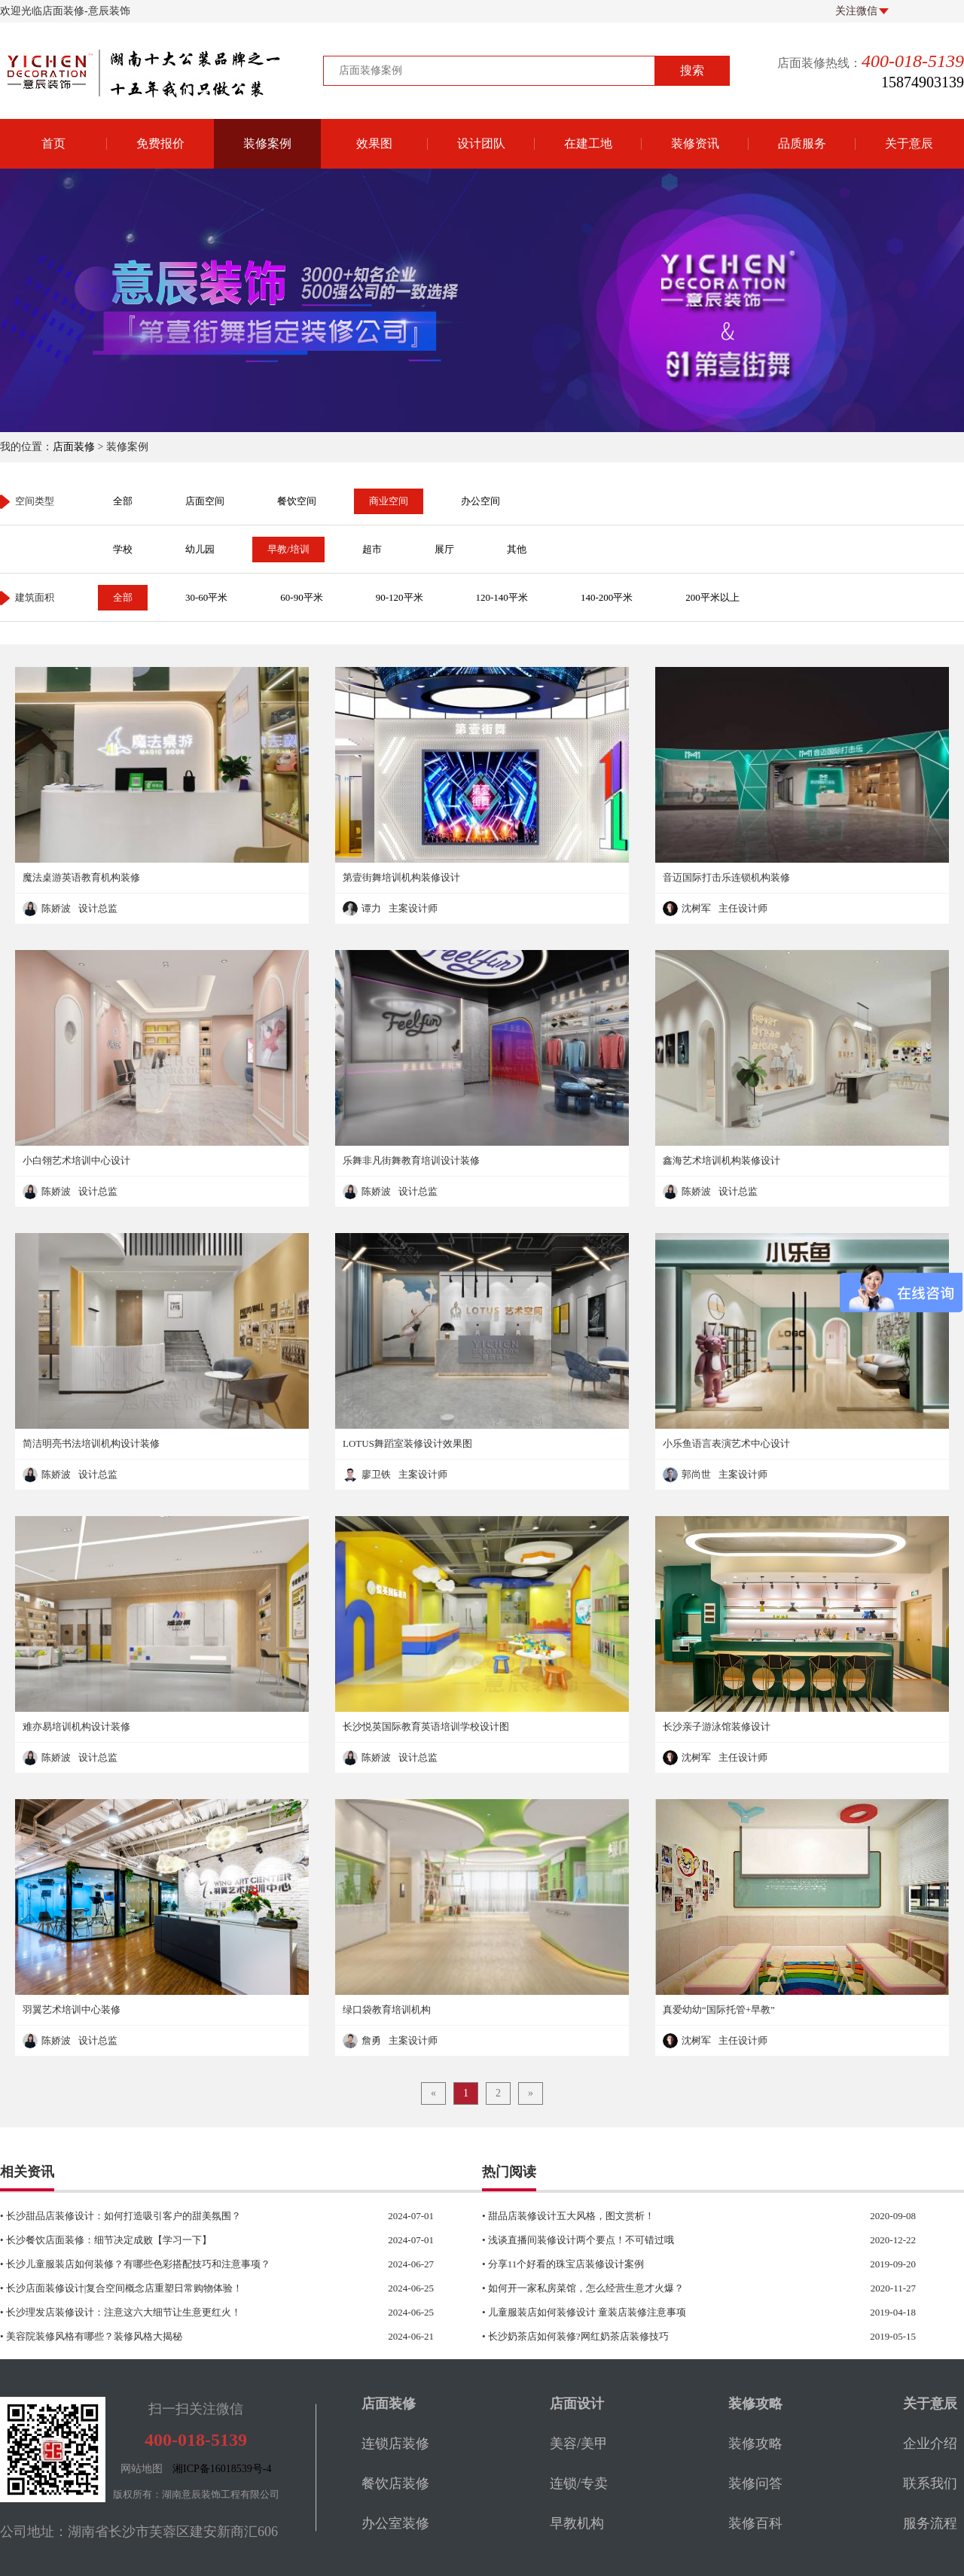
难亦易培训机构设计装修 (76, 1726)
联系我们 (930, 2483)
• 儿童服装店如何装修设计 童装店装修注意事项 (669, 2312)
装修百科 (755, 2523)
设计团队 (481, 143)
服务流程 (930, 2523)
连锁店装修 (395, 2443)
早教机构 (577, 2523)
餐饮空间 (296, 501)
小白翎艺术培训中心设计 (76, 1160)
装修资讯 (695, 143)
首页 (53, 143)
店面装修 (74, 446)
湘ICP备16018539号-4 (221, 2468)
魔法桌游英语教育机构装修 (81, 877)
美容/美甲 (579, 2443)
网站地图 (141, 2468)
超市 (372, 549)
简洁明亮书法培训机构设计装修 (91, 1443)
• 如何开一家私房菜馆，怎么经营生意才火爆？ (669, 2288)
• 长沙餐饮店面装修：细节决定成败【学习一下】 (187, 2240)
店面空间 (204, 501)
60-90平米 (301, 597)
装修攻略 (755, 2443)
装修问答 (755, 2483)
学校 (123, 549)
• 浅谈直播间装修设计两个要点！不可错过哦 (669, 2240)
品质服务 (802, 143)
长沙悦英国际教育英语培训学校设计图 (426, 1726)
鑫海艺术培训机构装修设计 (721, 1160)
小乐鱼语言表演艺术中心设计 (726, 1443)
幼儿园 (200, 549)
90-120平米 (399, 597)
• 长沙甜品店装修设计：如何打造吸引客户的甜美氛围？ (187, 2216)
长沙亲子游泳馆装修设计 (716, 1726)
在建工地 (588, 143)
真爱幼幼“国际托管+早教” (719, 2009)
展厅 (444, 549)
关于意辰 (909, 143)
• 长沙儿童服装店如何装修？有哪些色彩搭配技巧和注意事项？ (187, 2264)
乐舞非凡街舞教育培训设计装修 (411, 1160)
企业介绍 (930, 2443)
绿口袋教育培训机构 (387, 2009)
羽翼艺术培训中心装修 (71, 2009)
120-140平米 (502, 597)
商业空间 (388, 501)
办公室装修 (395, 2523)
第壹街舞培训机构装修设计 (401, 877)
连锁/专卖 (579, 2483)
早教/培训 (288, 549)
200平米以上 (712, 597)
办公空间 (480, 501)
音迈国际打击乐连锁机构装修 (726, 877)
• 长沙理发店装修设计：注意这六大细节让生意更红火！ (187, 2312)
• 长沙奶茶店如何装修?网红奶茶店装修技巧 (669, 2337)
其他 (516, 549)
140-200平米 (607, 597)
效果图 (374, 143)
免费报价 (160, 143)
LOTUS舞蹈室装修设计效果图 (407, 1443)
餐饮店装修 (395, 2483)
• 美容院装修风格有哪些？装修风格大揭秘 (187, 2337)
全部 (123, 501)
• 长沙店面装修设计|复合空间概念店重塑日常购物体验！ (187, 2288)
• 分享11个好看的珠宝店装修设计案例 (669, 2264)
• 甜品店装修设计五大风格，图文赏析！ (669, 2216)
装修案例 (267, 143)
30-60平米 (206, 597)
